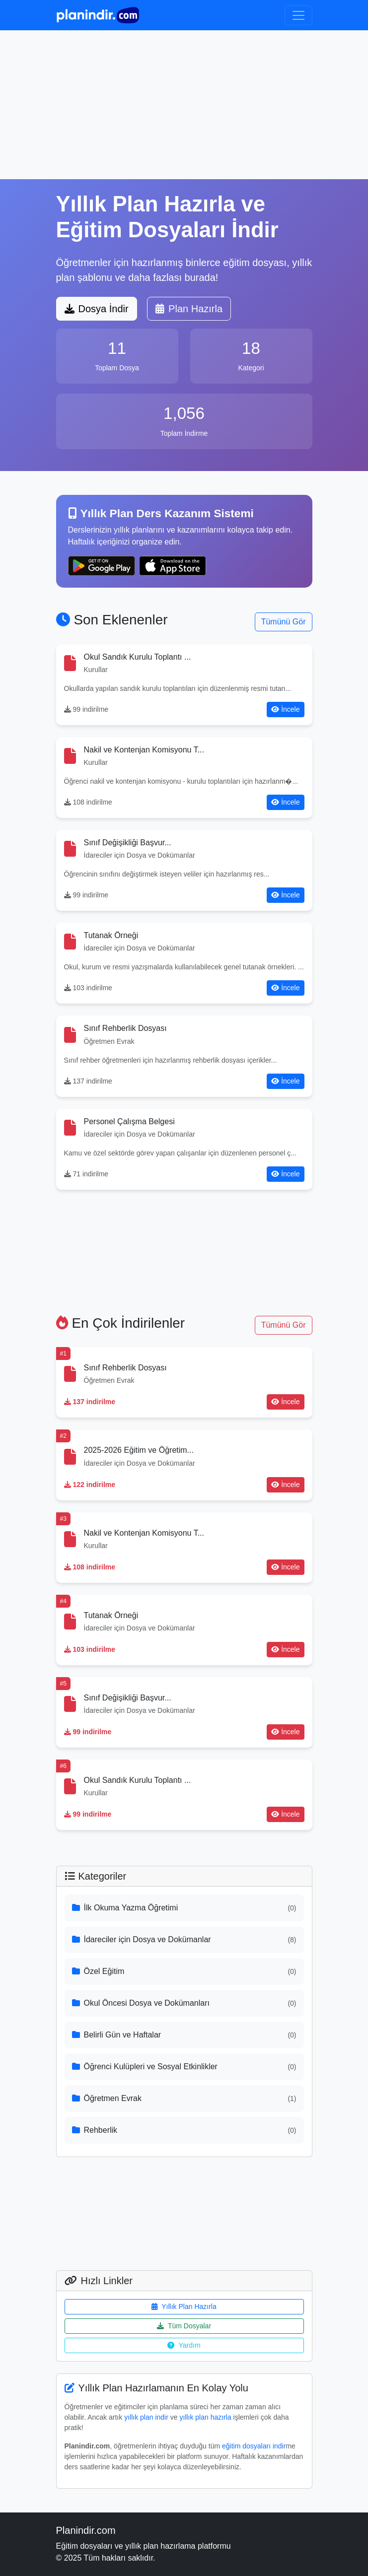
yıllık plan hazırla (205, 2417)
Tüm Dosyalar (184, 2326)
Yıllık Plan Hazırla (183, 2306)
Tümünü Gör (283, 621)
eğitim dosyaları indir (254, 2446)
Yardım (183, 2345)
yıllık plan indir (146, 2417)
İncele (285, 709)
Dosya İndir (97, 308)
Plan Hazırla (188, 308)
